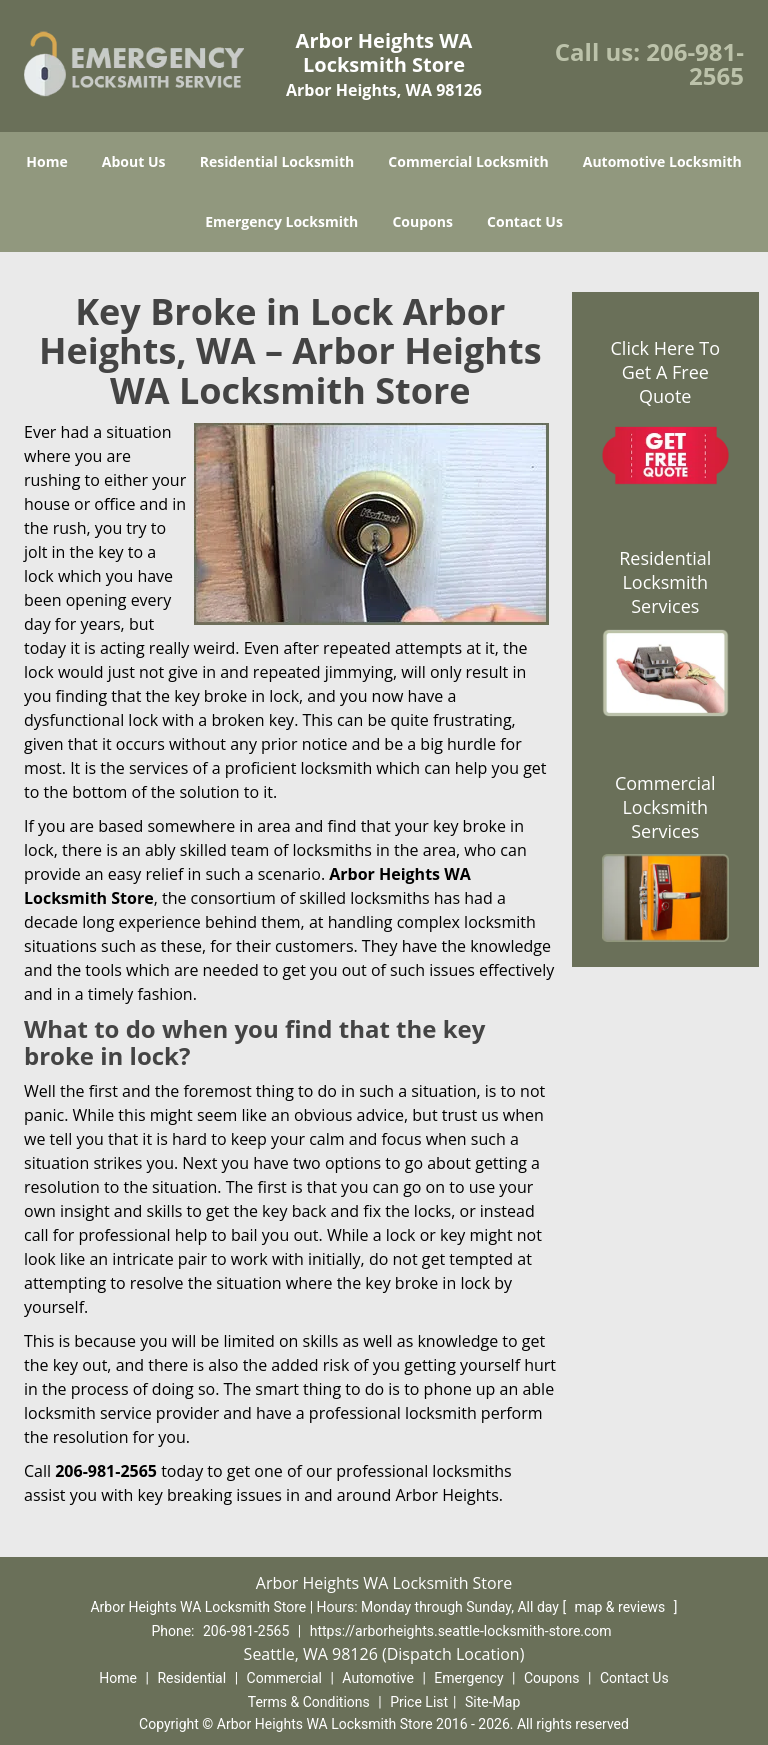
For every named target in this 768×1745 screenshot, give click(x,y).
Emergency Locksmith (281, 221)
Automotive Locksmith (662, 161)
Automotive (378, 1678)
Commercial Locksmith (468, 161)
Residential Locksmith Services (665, 582)
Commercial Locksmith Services (665, 807)
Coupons (422, 221)
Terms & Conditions (309, 1702)
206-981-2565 (695, 63)
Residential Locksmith (277, 161)
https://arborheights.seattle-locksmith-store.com (461, 1631)
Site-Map (492, 1702)
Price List (419, 1702)
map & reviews (622, 1607)
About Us (134, 161)
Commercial (284, 1678)
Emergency (468, 1678)
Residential (191, 1678)
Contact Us (525, 221)
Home (46, 161)
